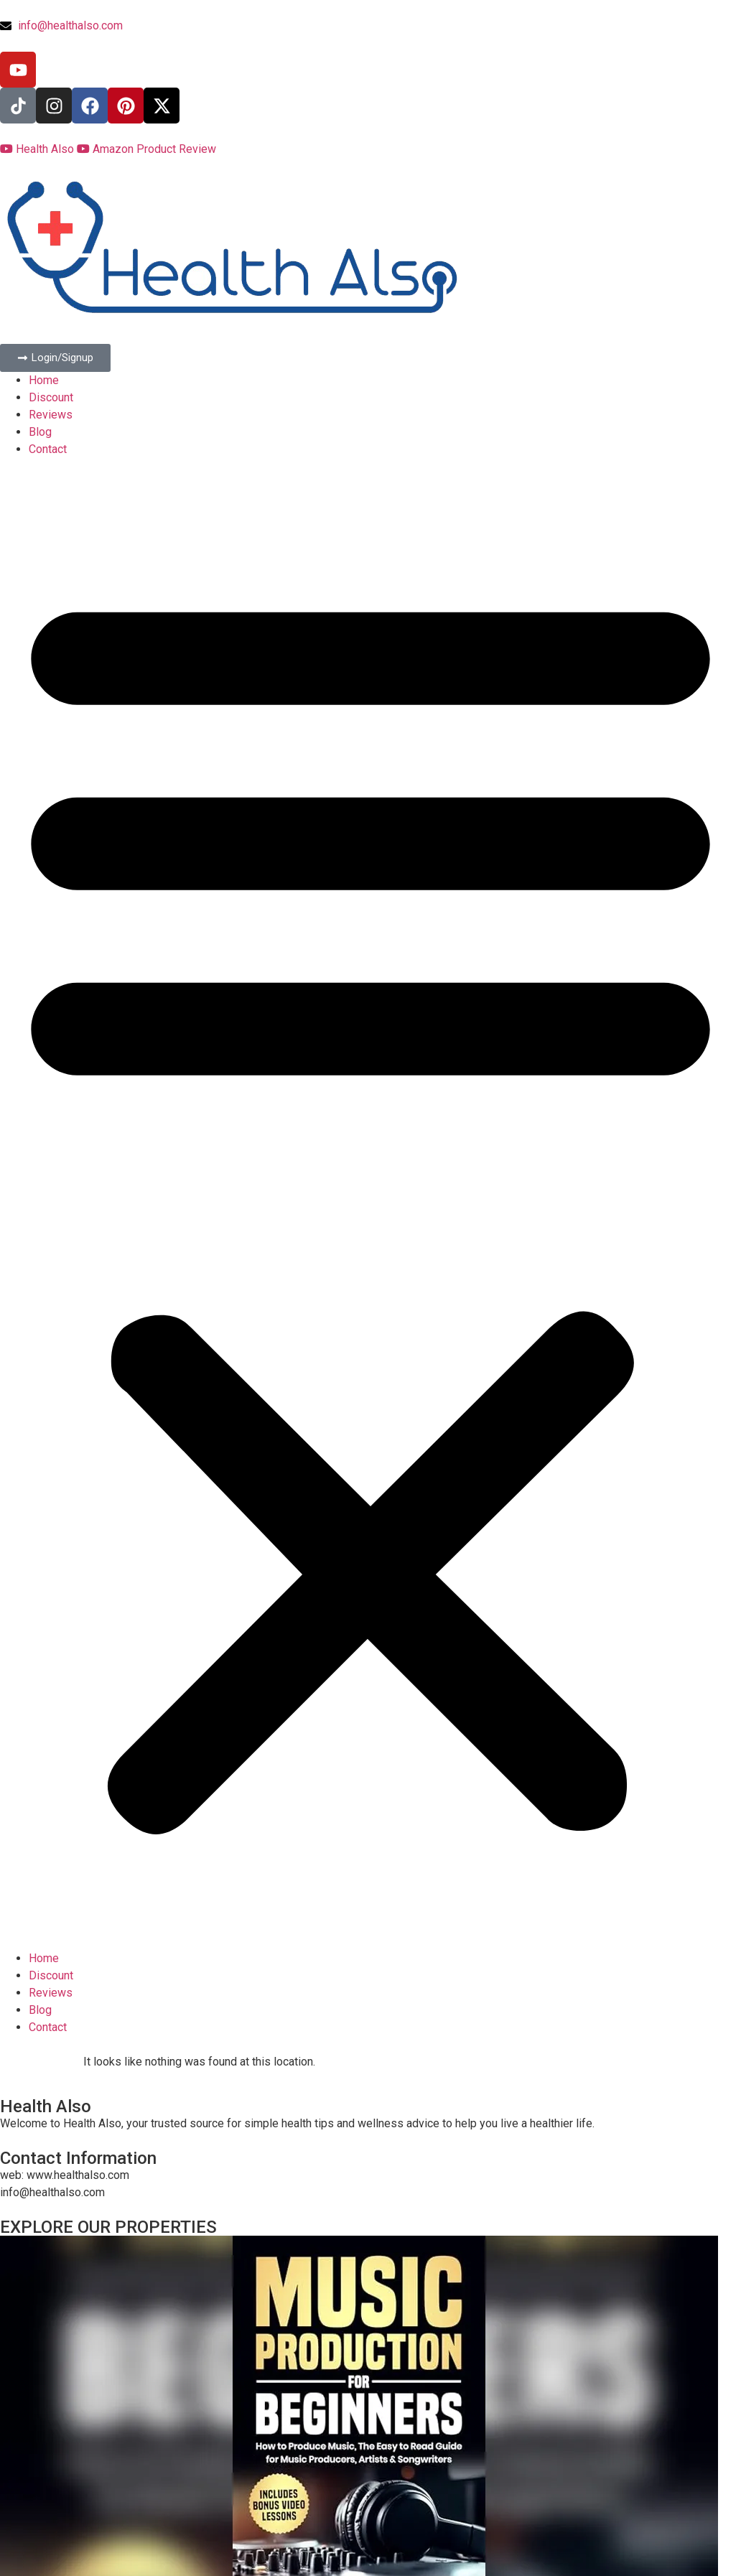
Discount (51, 397)
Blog (40, 432)
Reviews (51, 414)
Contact (48, 449)
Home (44, 380)
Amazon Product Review (146, 149)
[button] (370, 1204)
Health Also (38, 149)
